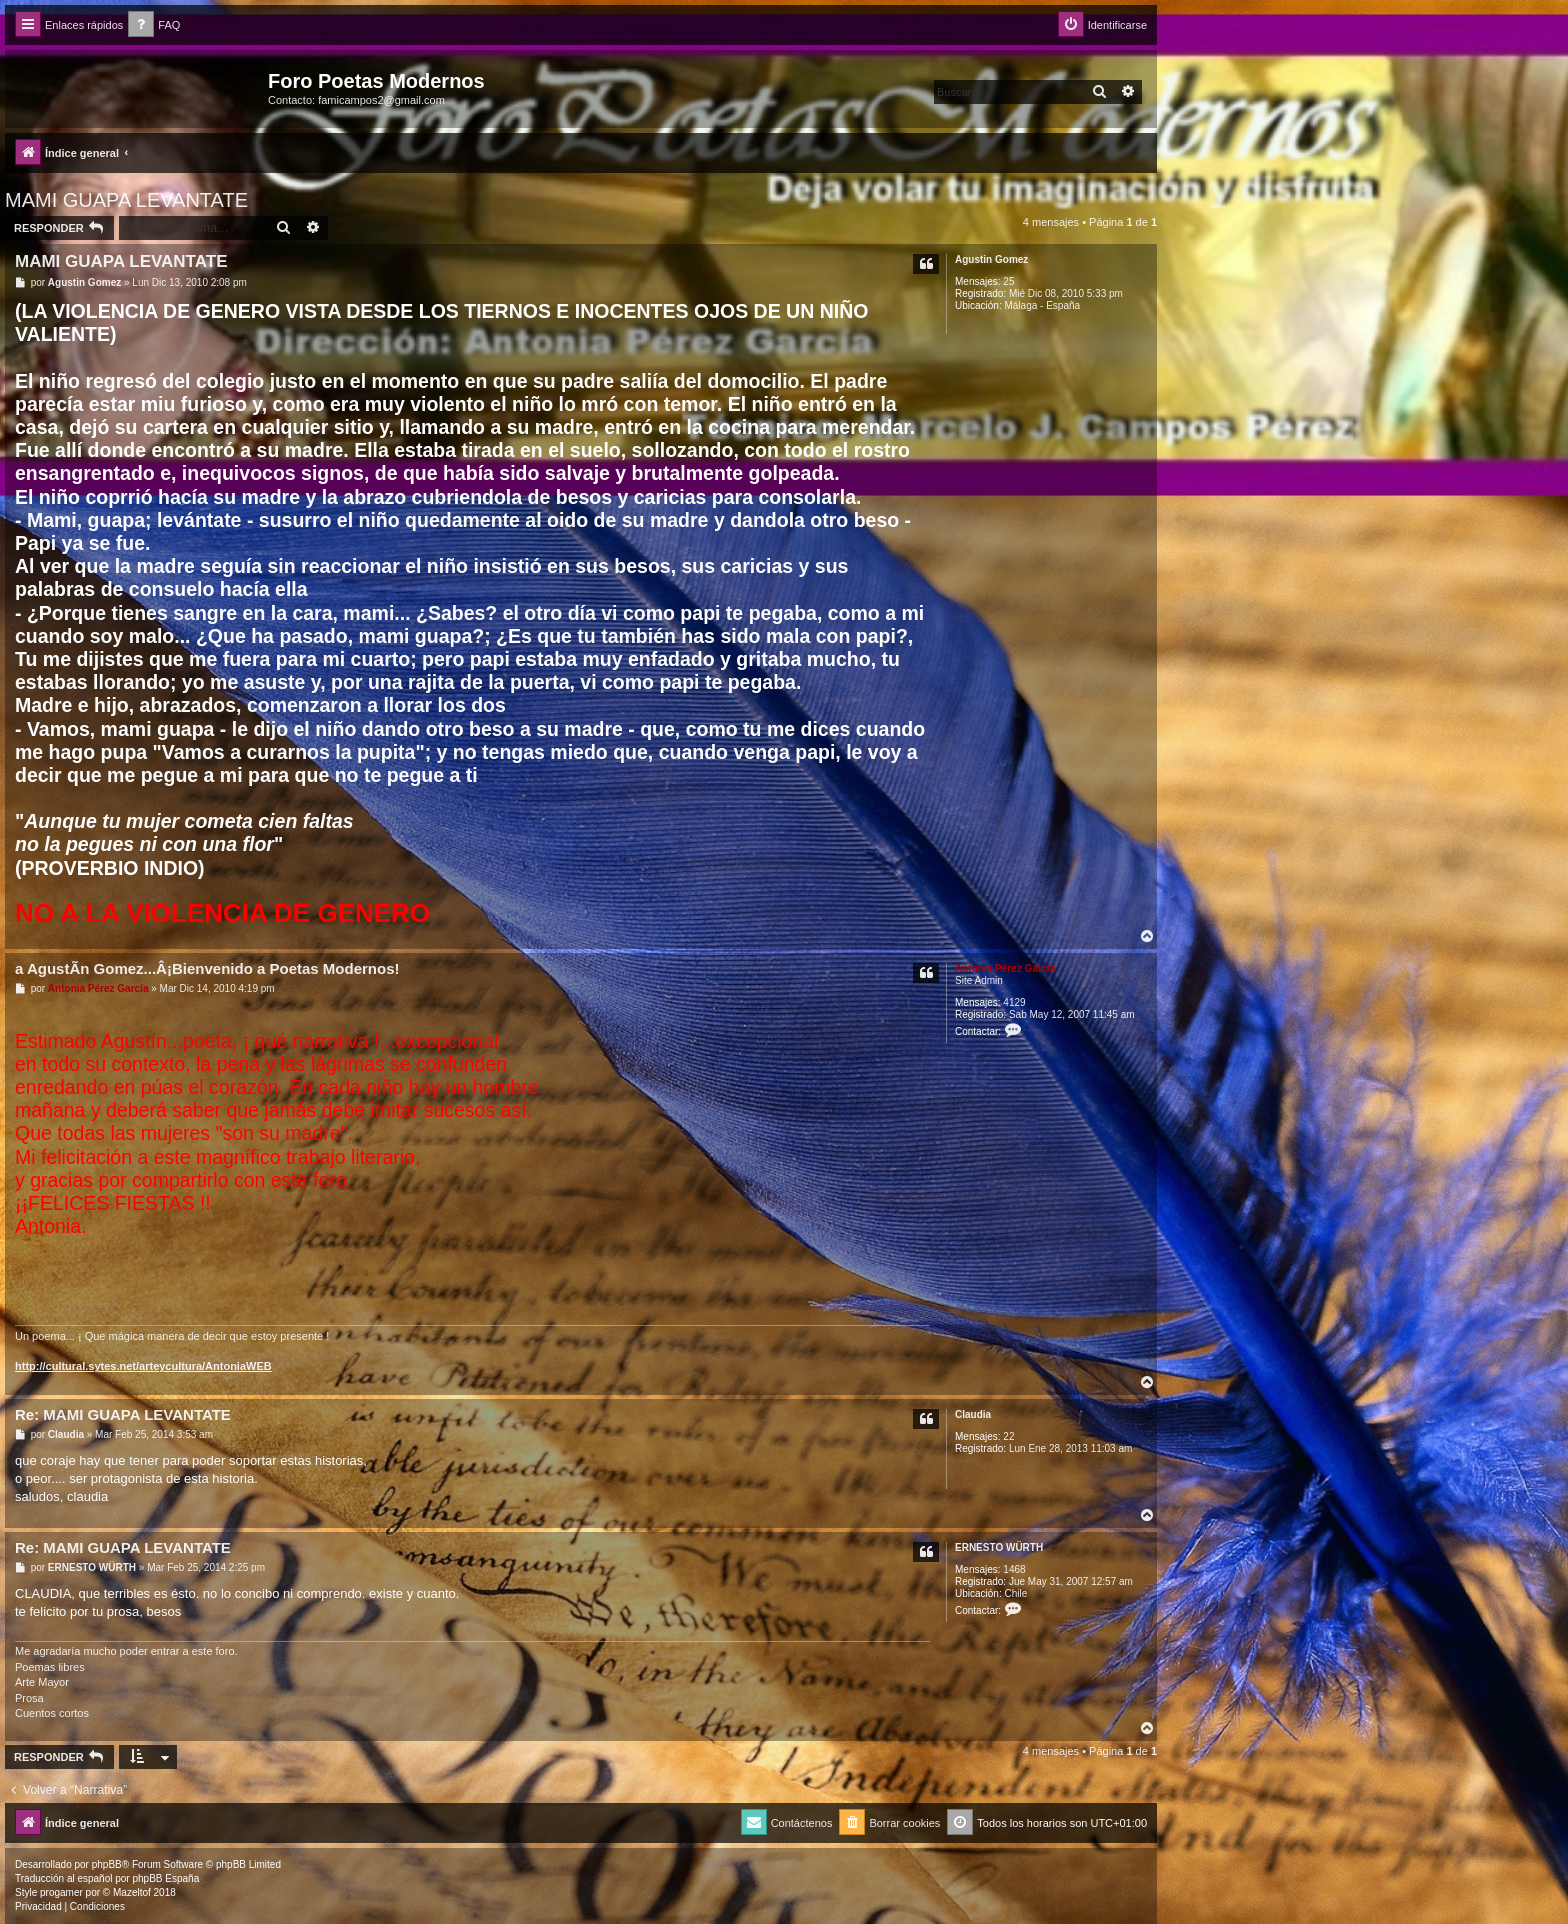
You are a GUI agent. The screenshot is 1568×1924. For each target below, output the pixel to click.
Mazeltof (132, 1892)
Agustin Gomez (991, 259)
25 (1008, 281)
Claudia (973, 1414)
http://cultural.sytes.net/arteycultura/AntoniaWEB (143, 1366)
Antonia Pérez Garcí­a (1005, 968)
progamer (61, 1892)
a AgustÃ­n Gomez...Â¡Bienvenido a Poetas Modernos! (207, 968)
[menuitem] (154, 25)
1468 (1014, 1569)
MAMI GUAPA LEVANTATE (126, 200)
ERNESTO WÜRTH (999, 1547)
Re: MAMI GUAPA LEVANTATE (123, 1414)
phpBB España (165, 1878)
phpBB (107, 1864)
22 (1008, 1436)
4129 (1014, 1002)
